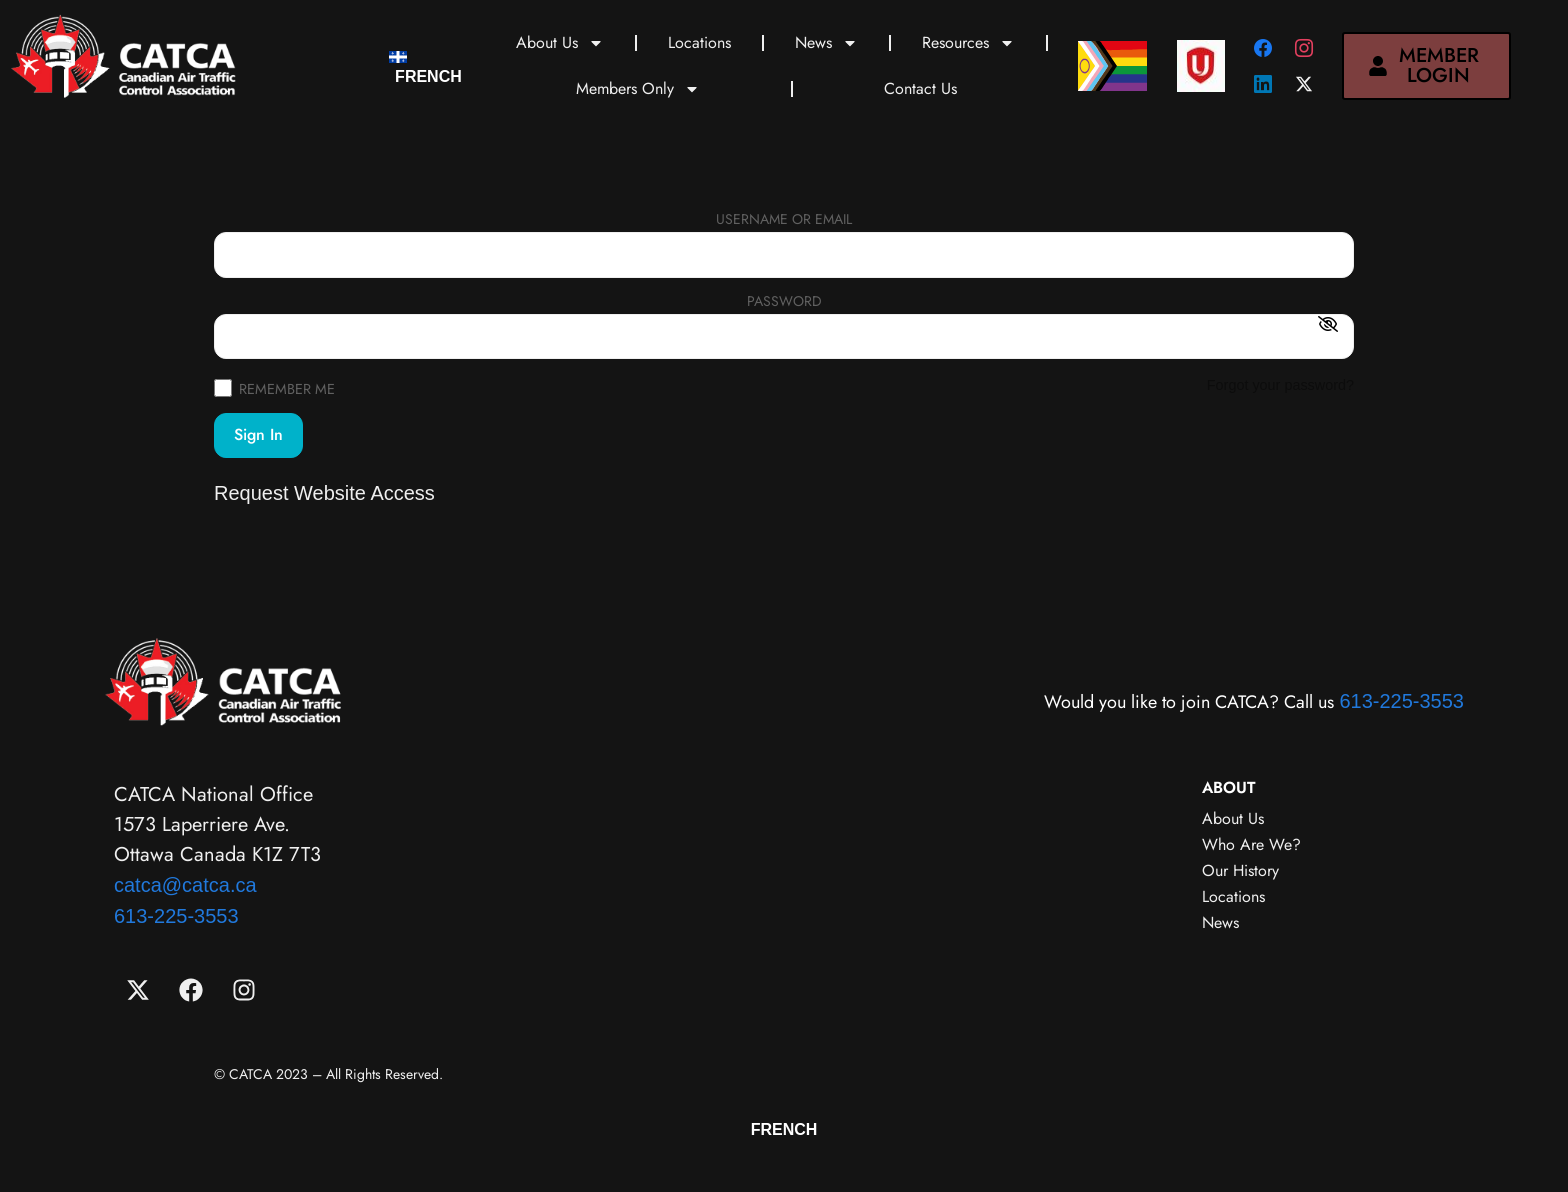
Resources (968, 43)
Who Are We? (1251, 844)
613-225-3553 (1401, 701)
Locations (699, 42)
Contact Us (920, 88)
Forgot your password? (1280, 385)
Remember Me (274, 387)
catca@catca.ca (185, 885)
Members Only (638, 89)
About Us (560, 43)
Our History (1240, 870)
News (826, 43)
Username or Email (784, 220)
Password (784, 302)
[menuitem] (425, 66)
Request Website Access (324, 493)
